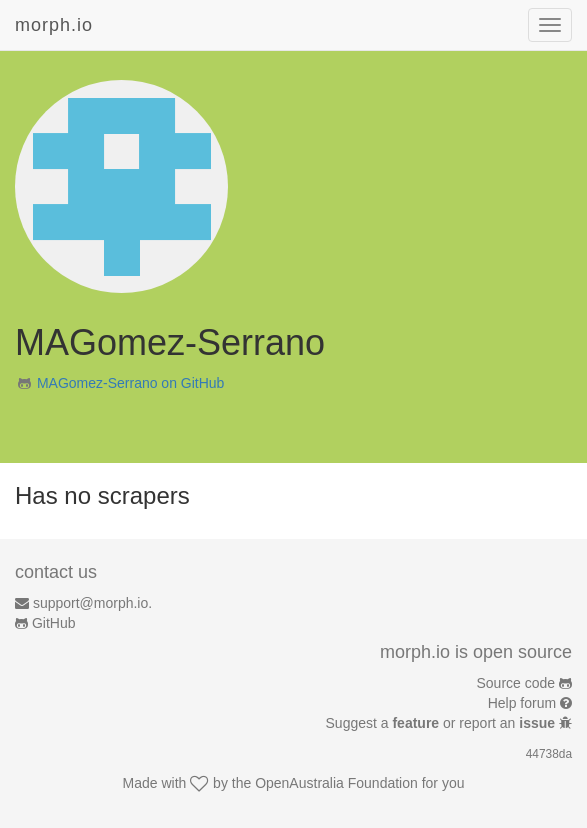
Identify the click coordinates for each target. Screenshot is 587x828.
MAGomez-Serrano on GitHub (131, 383)
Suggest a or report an (442, 723)
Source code (516, 683)
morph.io (54, 25)
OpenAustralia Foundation (336, 783)
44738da (549, 754)
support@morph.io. (92, 603)
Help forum (522, 703)
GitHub (54, 623)
